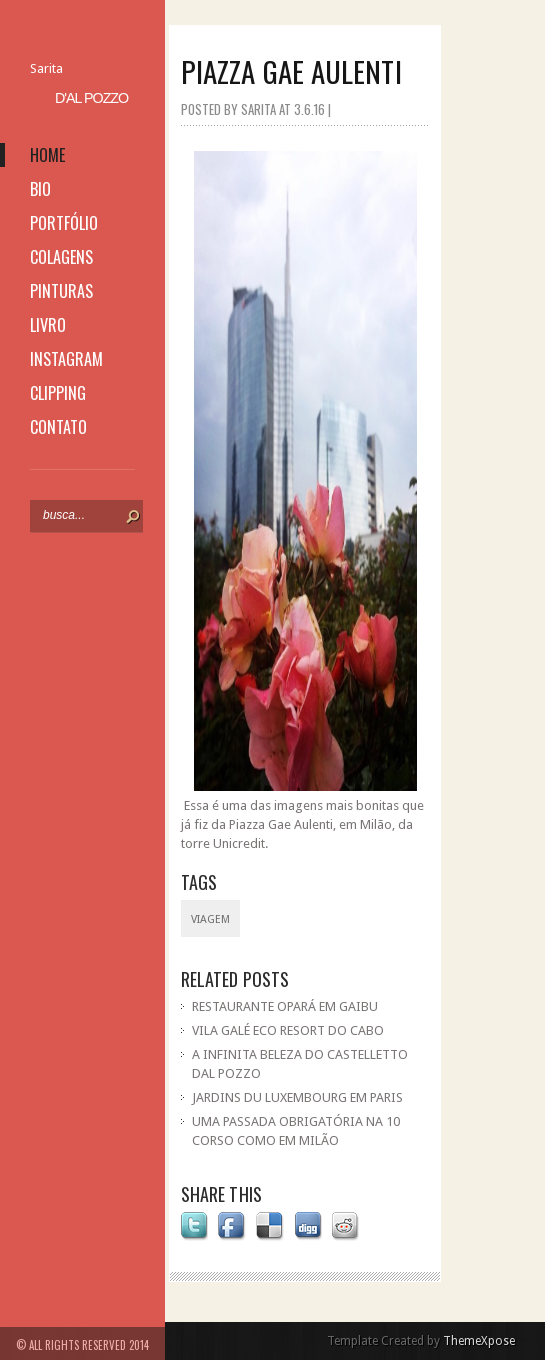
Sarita (46, 68)
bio (40, 189)
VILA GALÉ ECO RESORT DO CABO (288, 1030)
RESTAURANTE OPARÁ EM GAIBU (285, 1006)
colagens (61, 257)
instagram (66, 359)
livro (48, 325)
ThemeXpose (479, 1341)
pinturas (61, 291)
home (47, 155)
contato (58, 427)
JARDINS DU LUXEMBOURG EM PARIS (297, 1097)
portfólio (64, 223)
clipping (58, 393)
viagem (210, 919)
